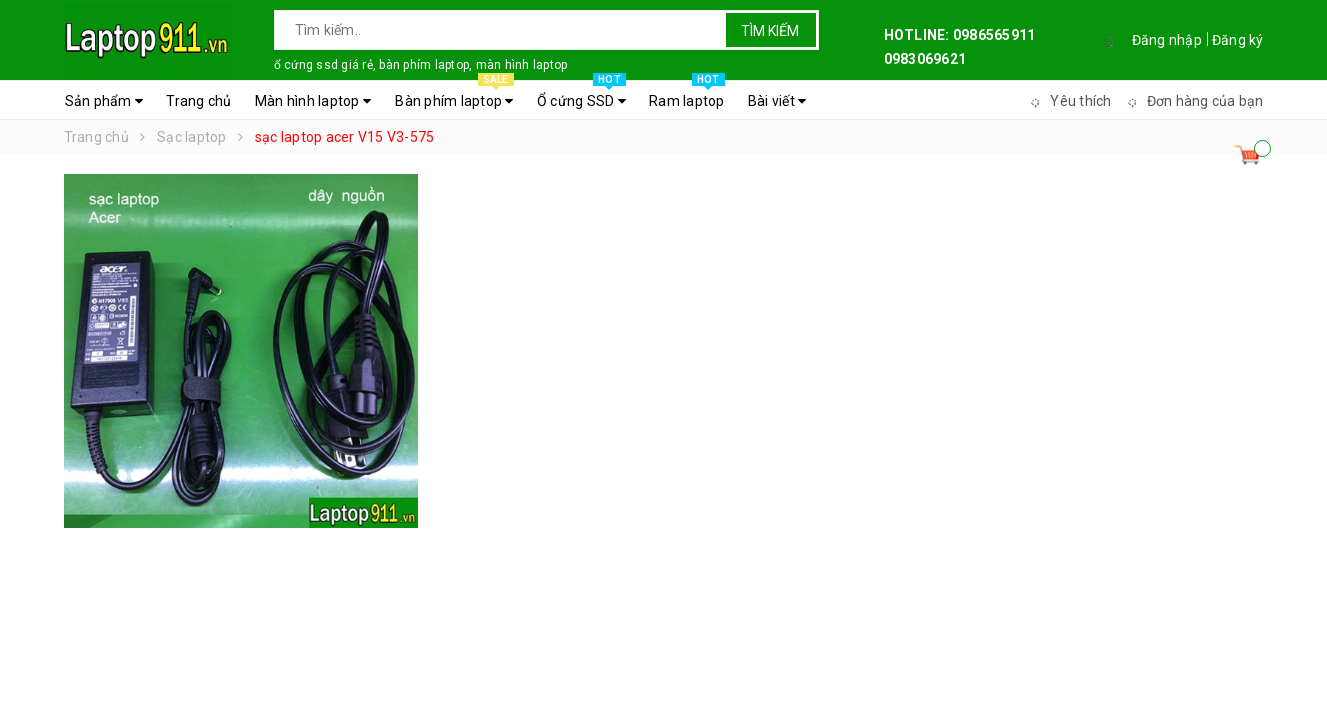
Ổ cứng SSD (581, 96)
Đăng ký (1238, 40)
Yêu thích (1068, 101)
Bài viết (777, 101)
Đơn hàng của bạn (1193, 101)
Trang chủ (198, 101)
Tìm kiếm (770, 31)
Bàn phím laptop (454, 96)
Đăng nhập (1167, 40)
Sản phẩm (104, 101)
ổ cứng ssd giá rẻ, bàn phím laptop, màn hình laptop (421, 65)
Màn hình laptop (313, 101)
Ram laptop (687, 96)
